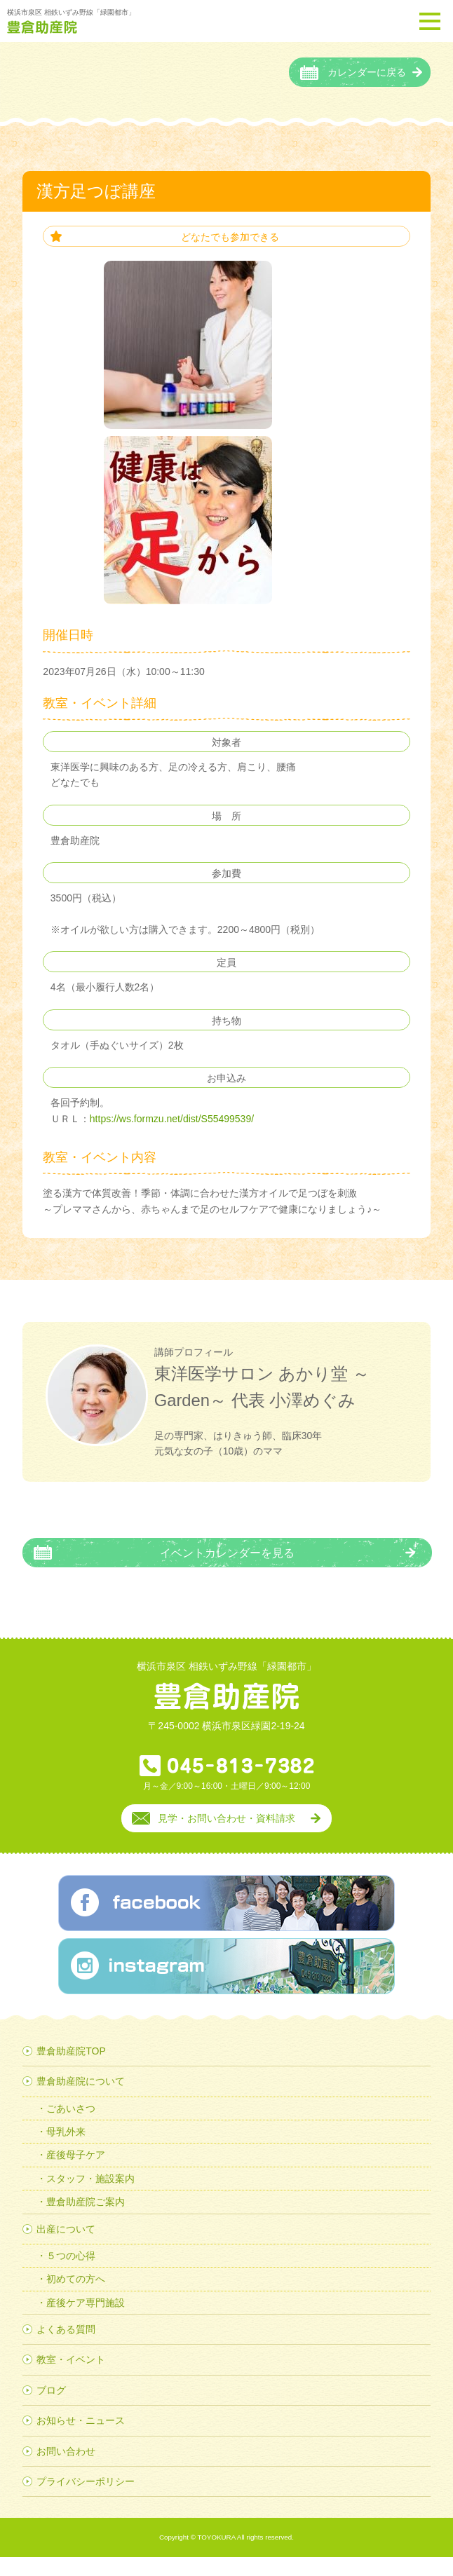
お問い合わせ (65, 2469)
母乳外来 (66, 2150)
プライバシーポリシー (85, 2500)
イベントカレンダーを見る (227, 1571)
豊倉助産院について (80, 2100)
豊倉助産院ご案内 (85, 2220)
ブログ (51, 2408)
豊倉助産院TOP (71, 2069)
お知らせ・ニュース (80, 2439)
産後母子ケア (75, 2173)
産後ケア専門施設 (85, 2320)
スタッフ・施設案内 (90, 2196)
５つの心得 (70, 2274)
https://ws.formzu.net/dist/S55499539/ (172, 1137)
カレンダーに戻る (366, 91)
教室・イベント (70, 2378)
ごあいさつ (70, 2126)
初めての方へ (75, 2297)
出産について (65, 2247)
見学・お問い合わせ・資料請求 (226, 1836)
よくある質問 (65, 2348)
